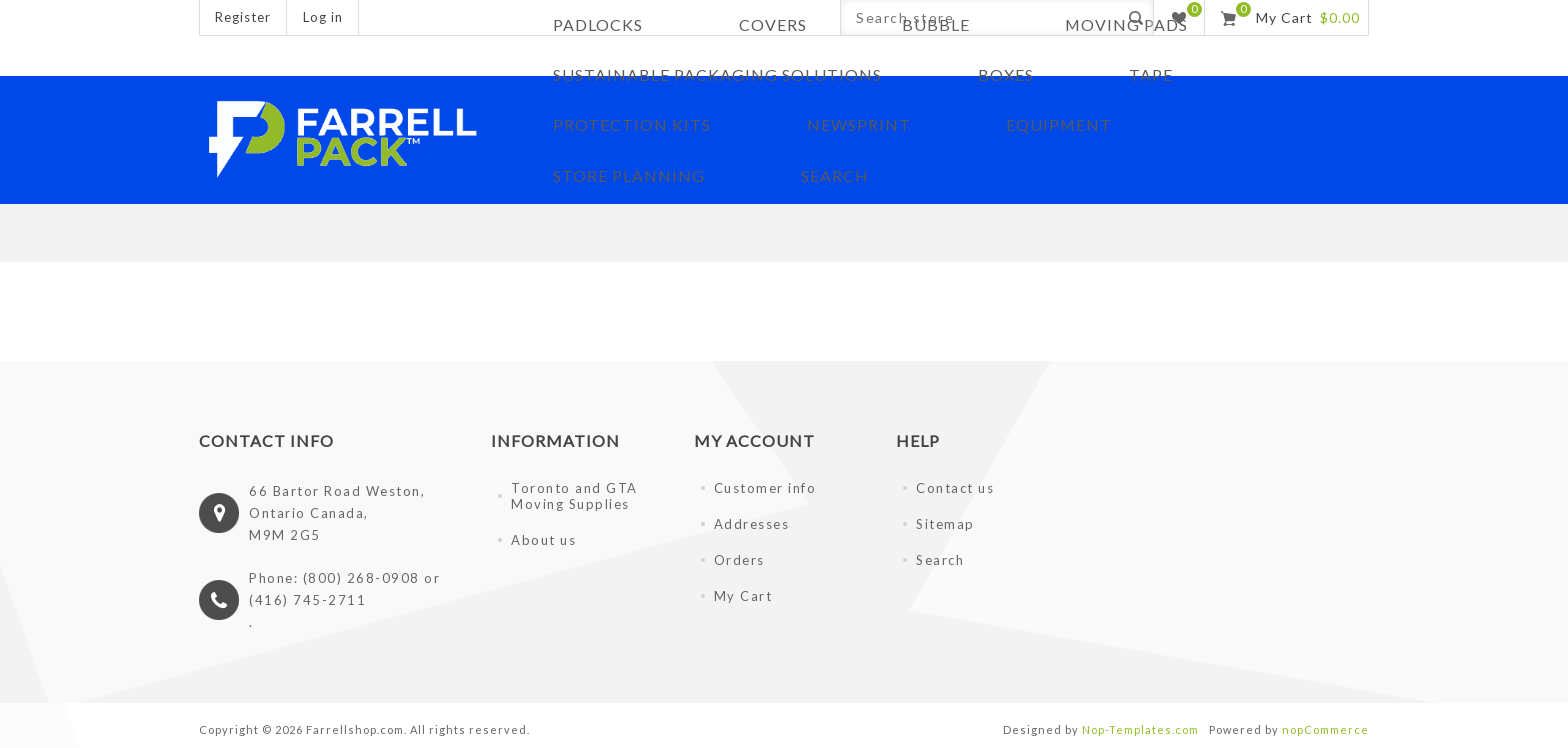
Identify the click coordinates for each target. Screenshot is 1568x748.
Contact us (955, 485)
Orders (739, 557)
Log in (323, 17)
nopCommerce (1325, 726)
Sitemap (945, 521)
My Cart (743, 593)
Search (940, 557)
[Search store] (979, 17)
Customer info (765, 485)
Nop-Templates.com (1140, 726)
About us (543, 537)
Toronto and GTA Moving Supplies (574, 493)
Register (243, 17)
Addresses (752, 521)
